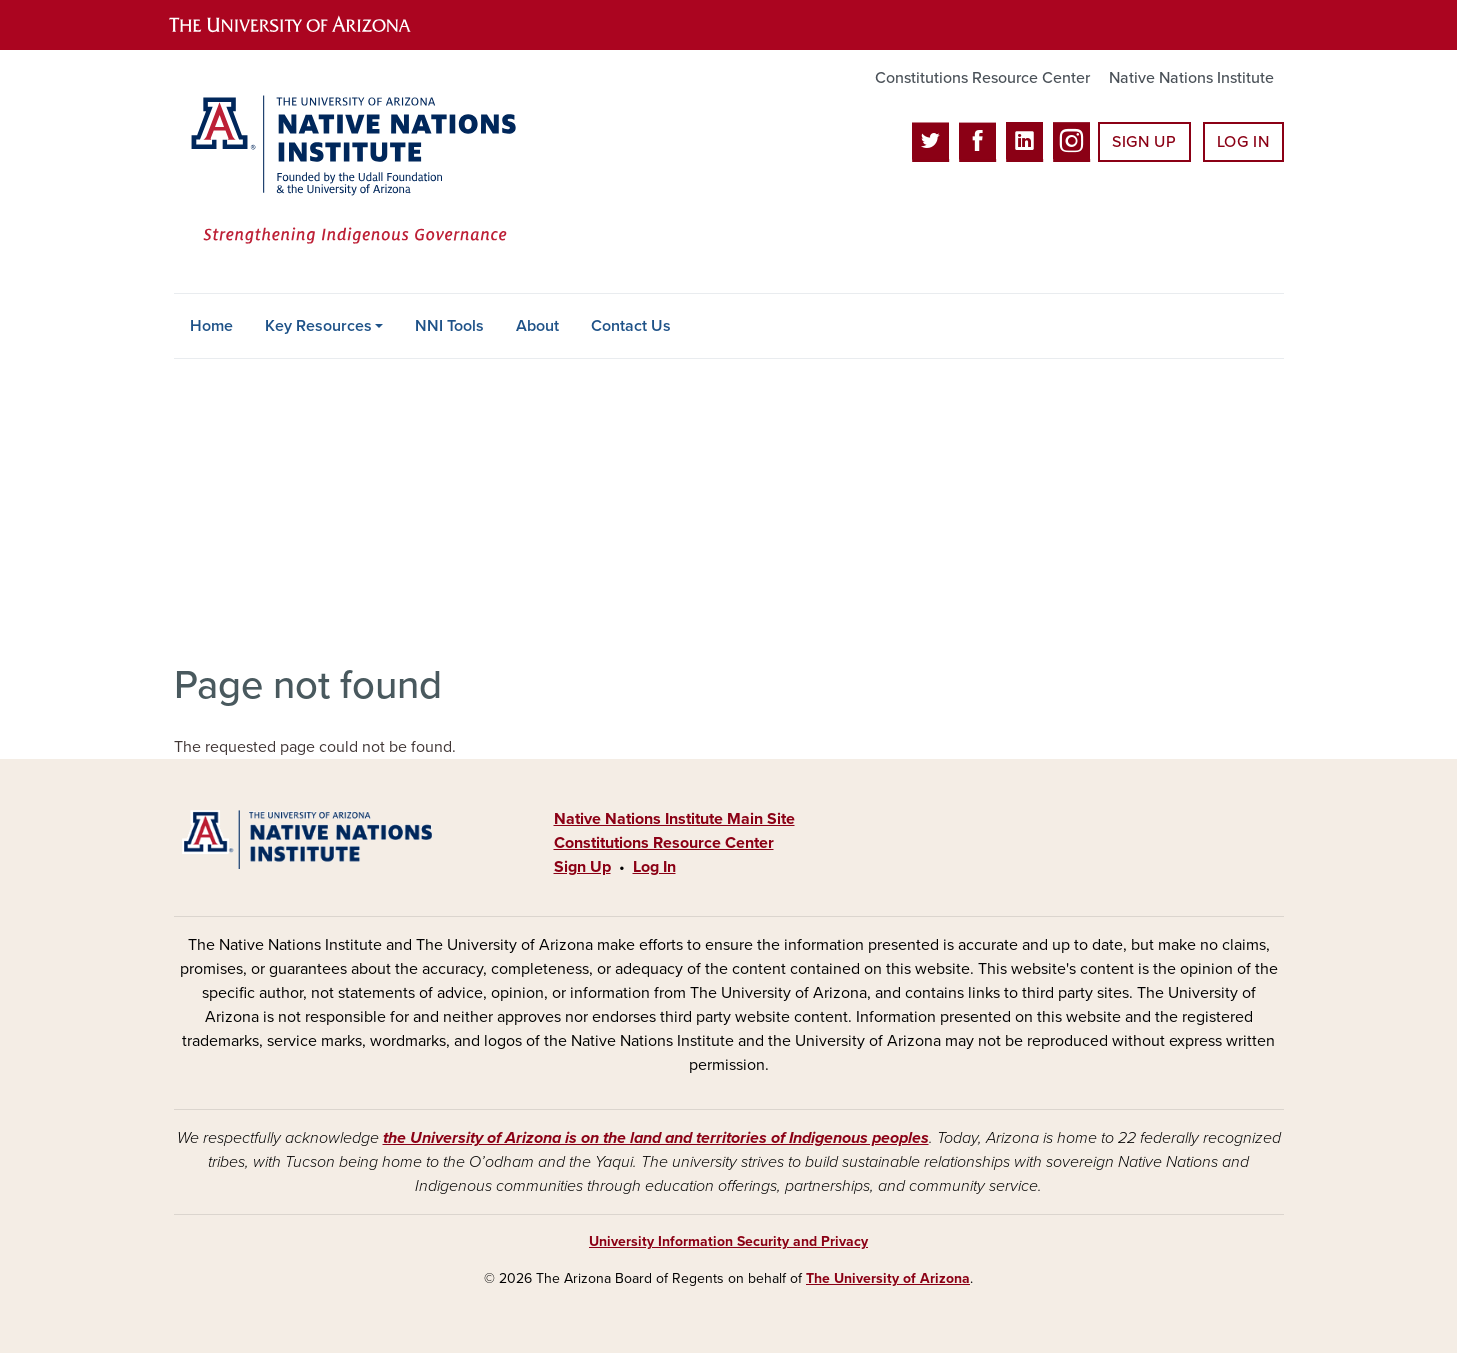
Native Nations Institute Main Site (674, 819)
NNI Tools (449, 326)
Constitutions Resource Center (982, 78)
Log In (1243, 142)
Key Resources (318, 326)
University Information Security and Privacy (728, 1241)
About (537, 326)
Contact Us (631, 326)
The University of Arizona (888, 1278)
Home (211, 326)
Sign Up (1144, 142)
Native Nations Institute (1191, 78)
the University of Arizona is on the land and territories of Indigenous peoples (656, 1138)
